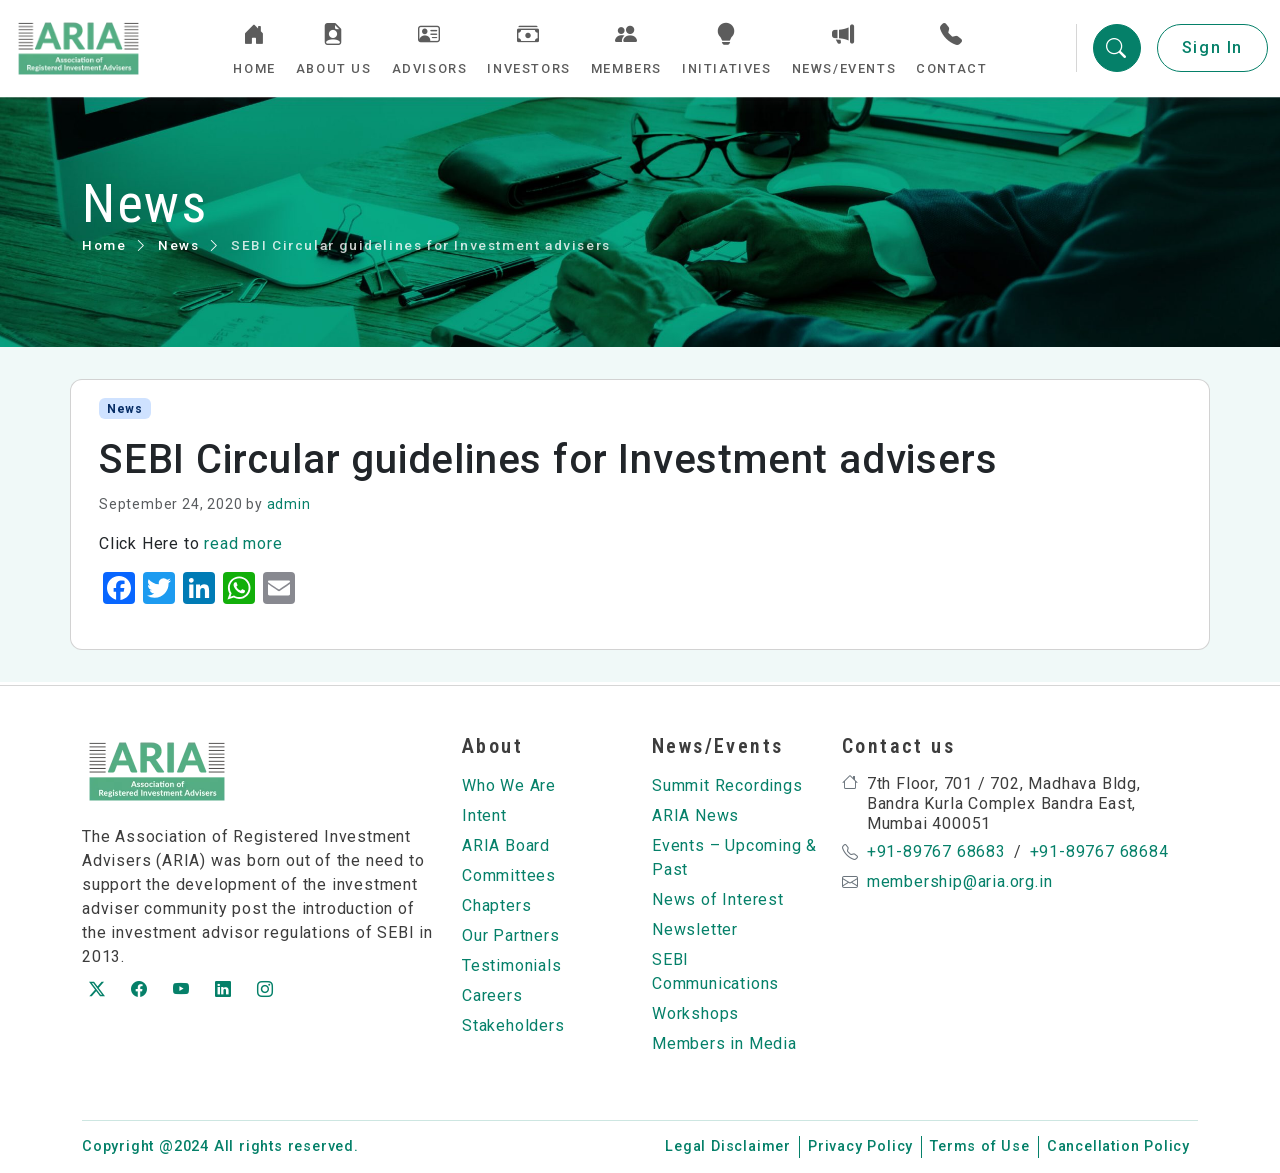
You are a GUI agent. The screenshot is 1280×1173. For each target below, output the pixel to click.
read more (243, 546)
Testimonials (512, 965)
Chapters (496, 905)
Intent (484, 815)
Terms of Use (980, 1146)
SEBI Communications (715, 971)
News (178, 248)
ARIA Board (506, 845)
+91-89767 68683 (936, 851)
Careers (492, 995)
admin (289, 507)
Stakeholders (513, 1025)
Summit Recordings (727, 785)
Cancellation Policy (1118, 1146)
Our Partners (511, 935)
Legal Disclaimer (728, 1146)
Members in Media (724, 1043)
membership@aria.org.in (960, 881)
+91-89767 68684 (1099, 851)
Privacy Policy (860, 1146)
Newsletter (695, 929)
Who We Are (509, 785)
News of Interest (718, 899)
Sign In (1212, 49)
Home (104, 248)
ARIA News (695, 815)
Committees (509, 875)
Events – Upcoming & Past (734, 857)
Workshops (695, 1013)
